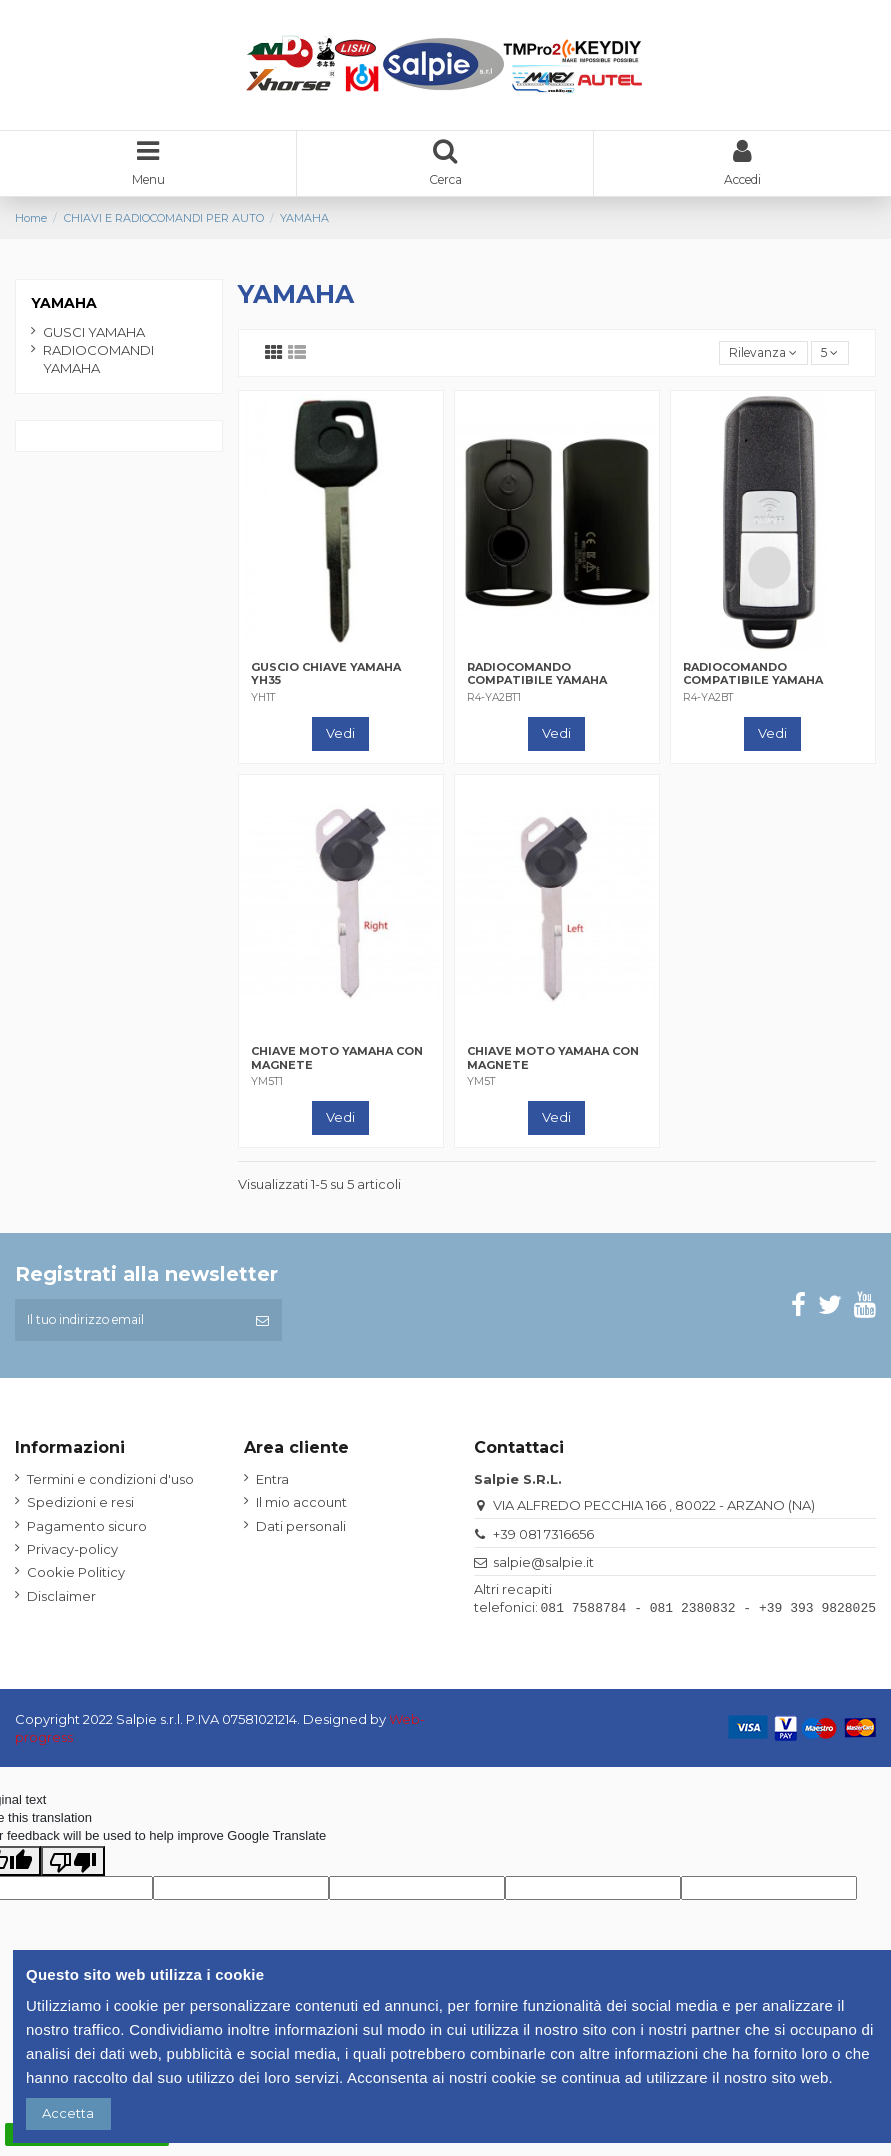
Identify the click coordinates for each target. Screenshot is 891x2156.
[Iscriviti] (262, 1326)
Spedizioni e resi (80, 1510)
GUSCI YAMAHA (94, 334)
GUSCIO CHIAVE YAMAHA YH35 (326, 677)
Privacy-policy (72, 1556)
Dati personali (301, 1533)
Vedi (340, 737)
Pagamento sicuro (87, 1533)
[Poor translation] (73, 1866)
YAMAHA (64, 305)
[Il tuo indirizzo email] (129, 1326)
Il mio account (301, 1510)
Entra (272, 1486)
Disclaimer (61, 1603)
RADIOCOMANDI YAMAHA (98, 361)
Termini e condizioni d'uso (110, 1486)
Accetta (68, 2113)
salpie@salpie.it (543, 1569)
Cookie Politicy (76, 1580)
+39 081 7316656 (543, 1541)
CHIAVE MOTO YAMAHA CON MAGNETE (337, 1061)
